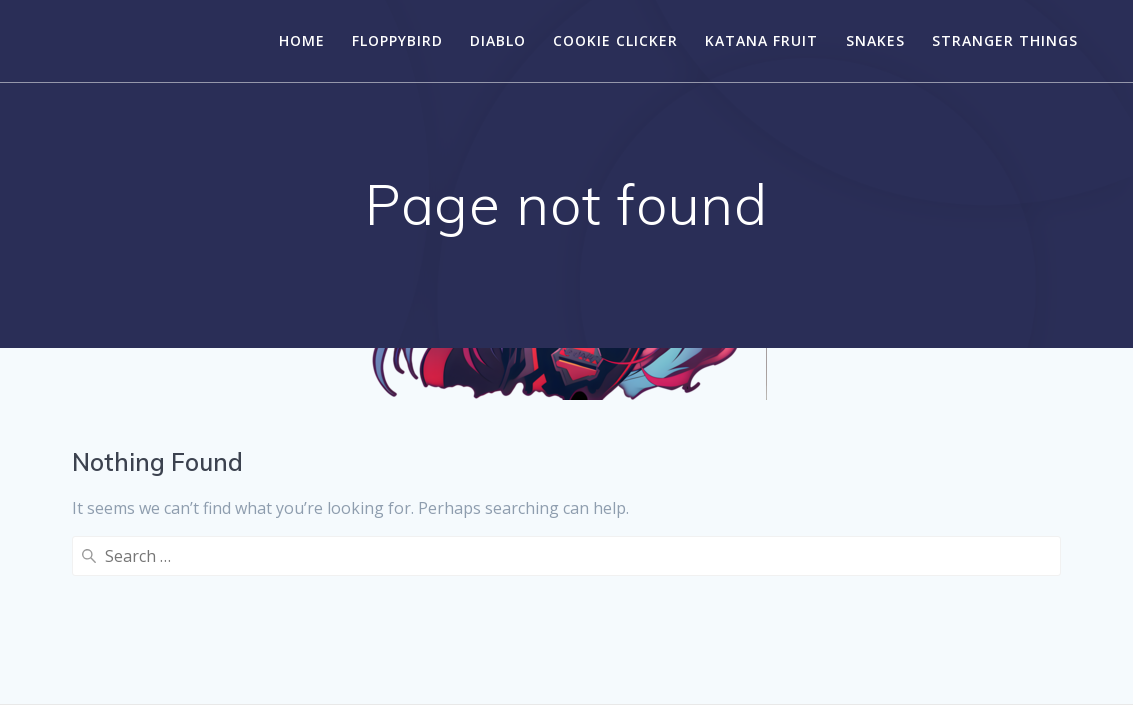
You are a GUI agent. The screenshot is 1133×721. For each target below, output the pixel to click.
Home (302, 40)
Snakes (875, 40)
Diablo (498, 40)
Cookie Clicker (615, 40)
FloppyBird (397, 40)
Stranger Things (1005, 40)
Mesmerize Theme (718, 670)
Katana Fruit (761, 40)
